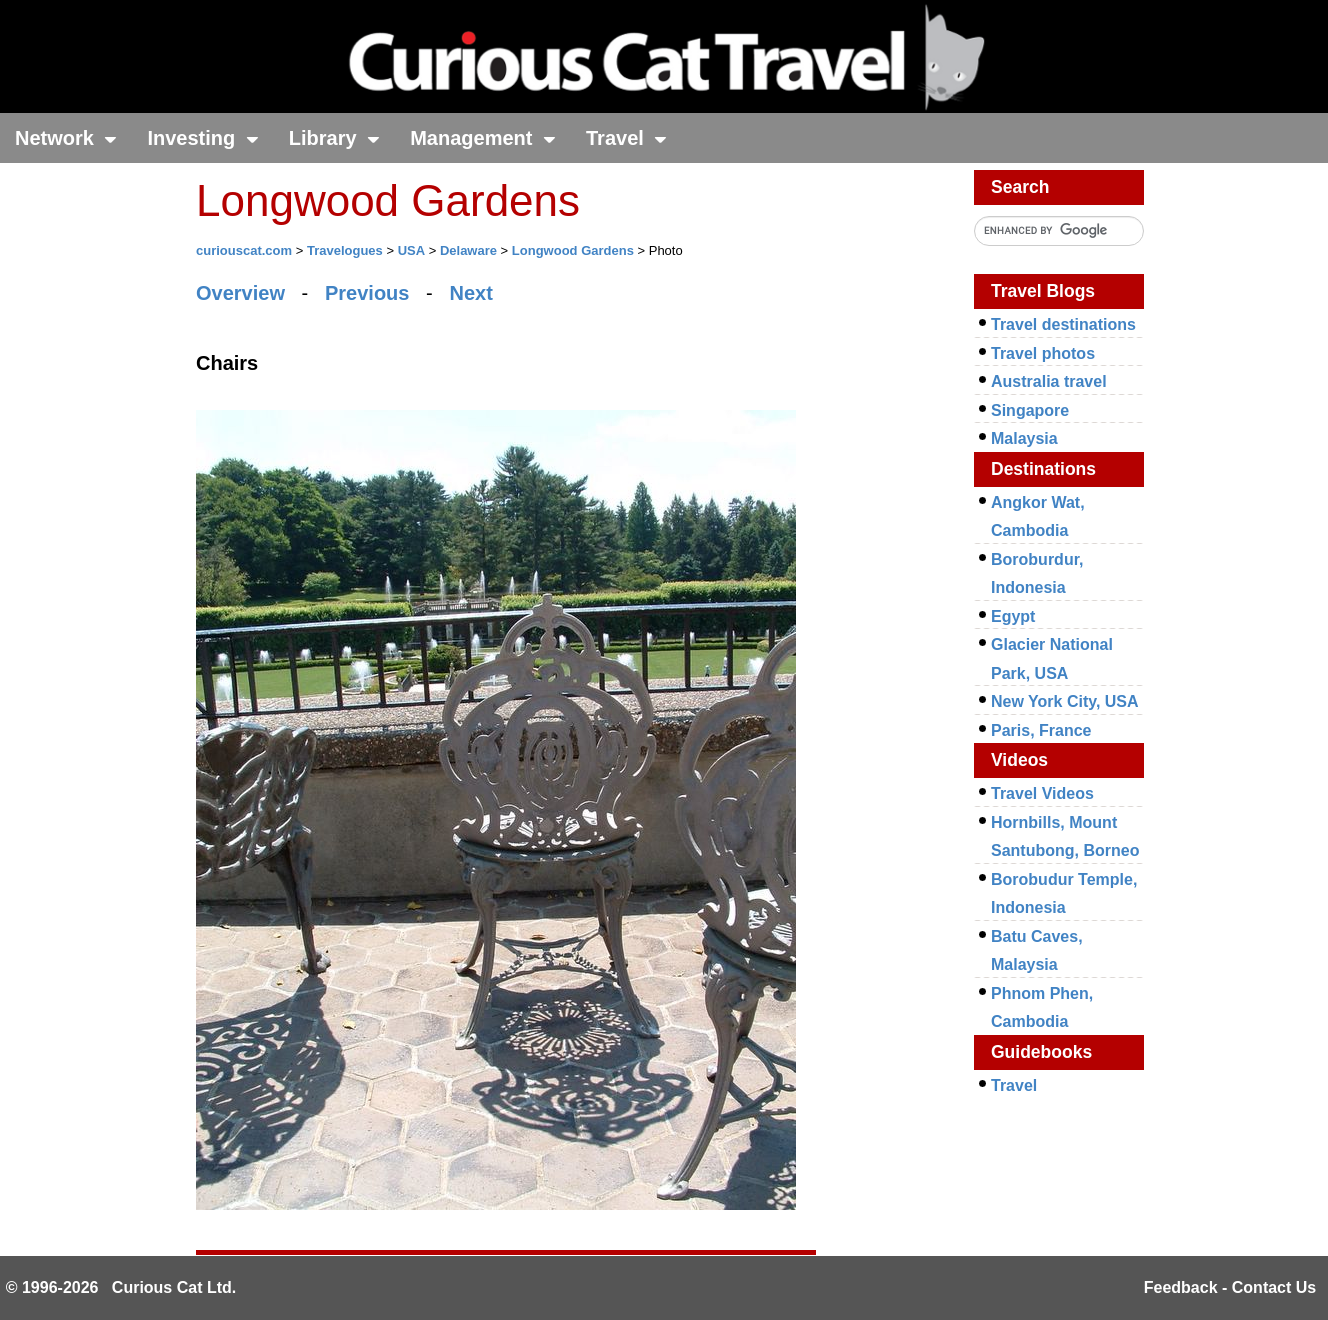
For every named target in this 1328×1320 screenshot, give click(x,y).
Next (470, 293)
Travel (626, 138)
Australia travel (1049, 381)
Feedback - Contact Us (1230, 1287)
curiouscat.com (244, 250)
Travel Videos (1042, 793)
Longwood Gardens (573, 250)
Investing (202, 138)
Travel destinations (1063, 324)
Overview (240, 293)
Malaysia (1024, 438)
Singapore (1030, 410)
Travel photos (1043, 353)
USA (411, 250)
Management (483, 138)
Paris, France (1041, 730)
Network (66, 138)
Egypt (1013, 616)
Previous (367, 293)
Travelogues (345, 250)
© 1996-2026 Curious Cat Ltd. (121, 1287)
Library (334, 138)
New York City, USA (1065, 701)
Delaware (468, 250)
